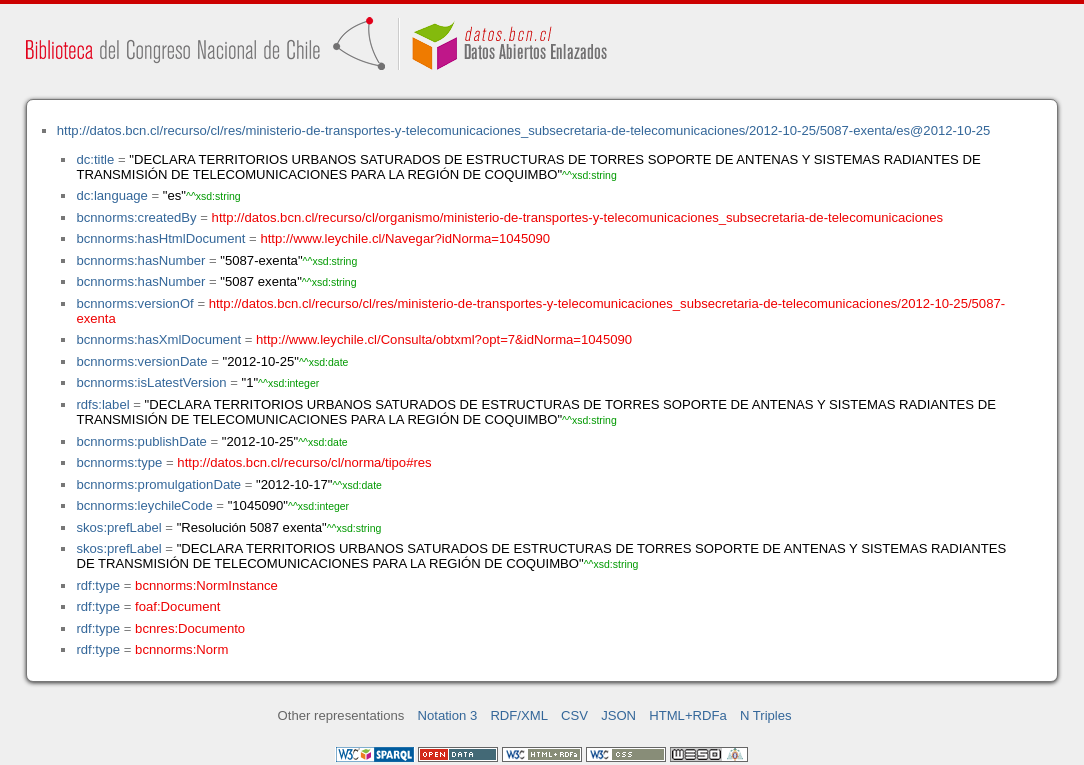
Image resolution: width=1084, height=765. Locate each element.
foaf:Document (177, 606)
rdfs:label (102, 404)
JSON (618, 715)
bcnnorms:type (119, 462)
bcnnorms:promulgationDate (158, 484)
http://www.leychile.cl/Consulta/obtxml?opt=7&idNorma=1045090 (444, 339)
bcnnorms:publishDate (141, 441)
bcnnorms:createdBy (136, 217)
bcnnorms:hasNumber (140, 260)
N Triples (766, 715)
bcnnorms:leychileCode (144, 505)
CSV (574, 715)
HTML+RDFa (688, 715)
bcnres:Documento (190, 628)
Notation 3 (448, 715)
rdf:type (98, 585)
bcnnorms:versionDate (141, 361)
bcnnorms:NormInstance (206, 585)
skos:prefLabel (118, 527)
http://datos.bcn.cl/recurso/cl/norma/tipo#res (304, 462)
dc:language (111, 195)
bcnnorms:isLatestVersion (151, 382)
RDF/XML (519, 715)
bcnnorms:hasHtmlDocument (160, 238)
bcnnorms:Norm (181, 649)
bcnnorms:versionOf (134, 303)
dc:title (95, 159)
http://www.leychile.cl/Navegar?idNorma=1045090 (405, 238)
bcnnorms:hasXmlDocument (158, 339)
